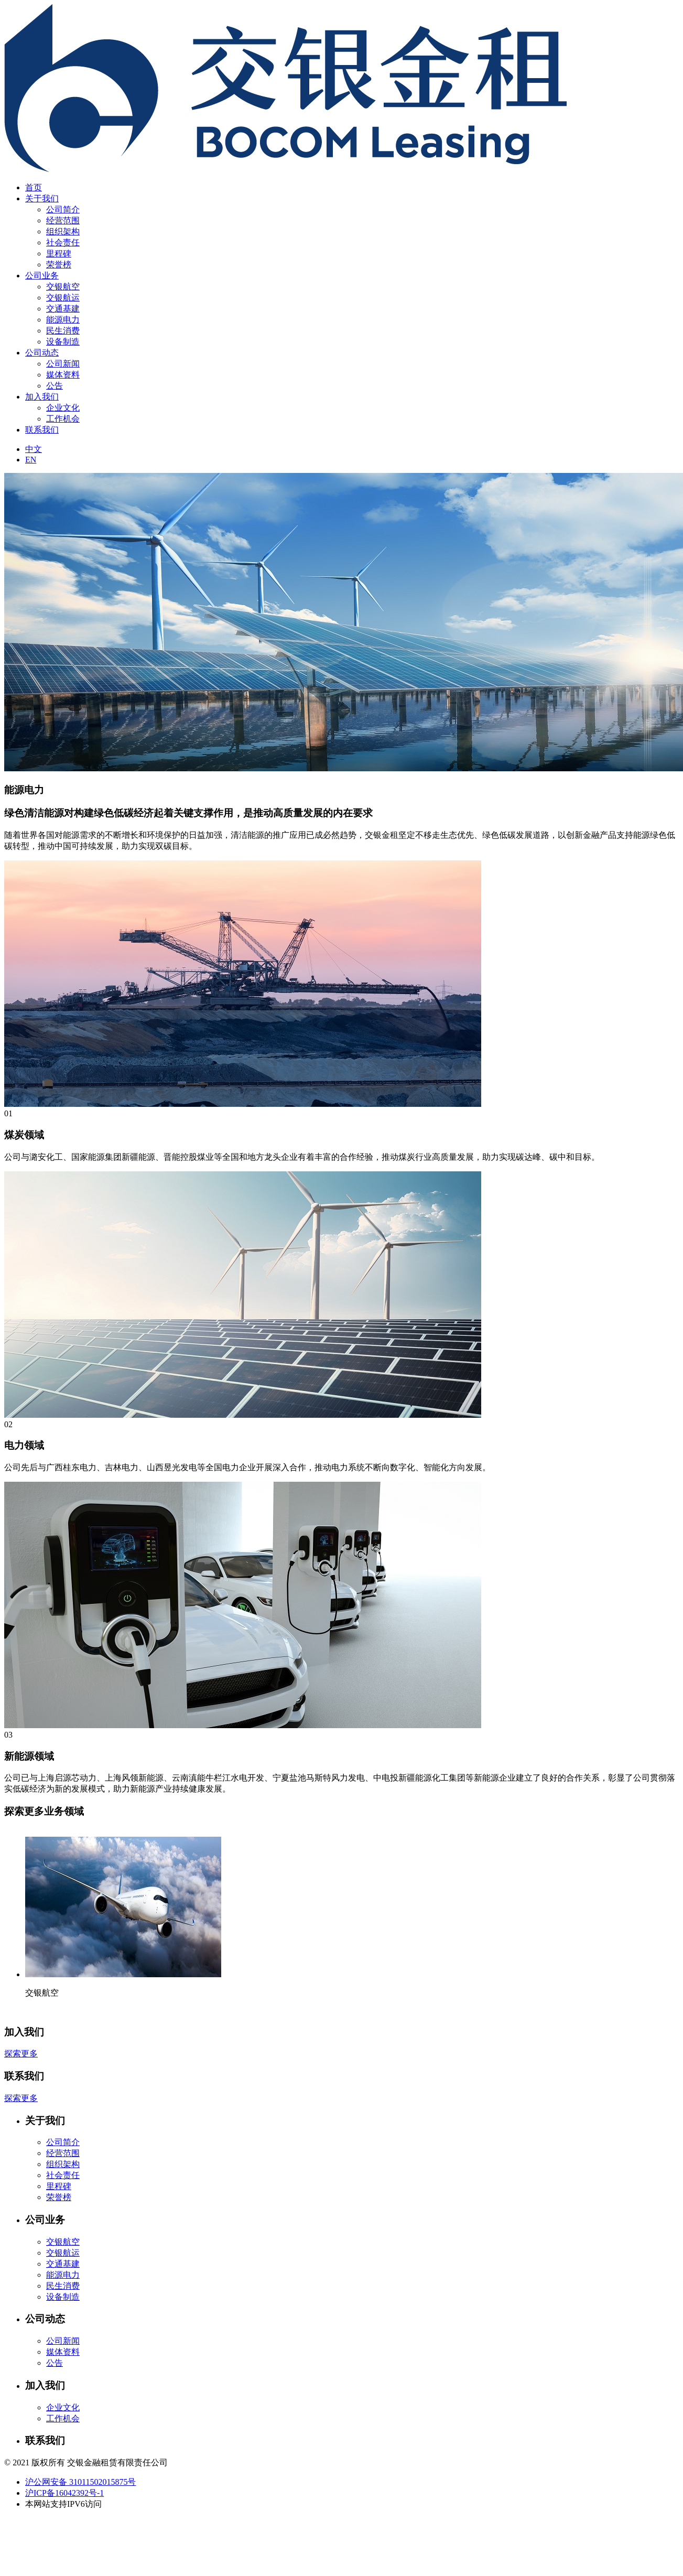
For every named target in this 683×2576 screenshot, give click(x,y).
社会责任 (63, 242)
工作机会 (63, 418)
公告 (54, 385)
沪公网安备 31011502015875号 (80, 2481)
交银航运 (63, 297)
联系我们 (42, 429)
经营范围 (63, 220)
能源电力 (63, 319)
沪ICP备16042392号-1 (64, 2492)
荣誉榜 (58, 264)
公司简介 (63, 209)
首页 (33, 187)
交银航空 (63, 286)
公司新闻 (63, 363)
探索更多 (21, 2053)
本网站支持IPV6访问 (63, 2503)
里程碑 (58, 253)
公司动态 (42, 352)
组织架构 (63, 231)
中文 (33, 449)
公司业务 (42, 275)
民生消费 (63, 330)
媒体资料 (63, 374)
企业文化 (63, 407)
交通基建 (63, 308)
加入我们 (42, 396)
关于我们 (42, 198)
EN (30, 459)
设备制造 (63, 341)
